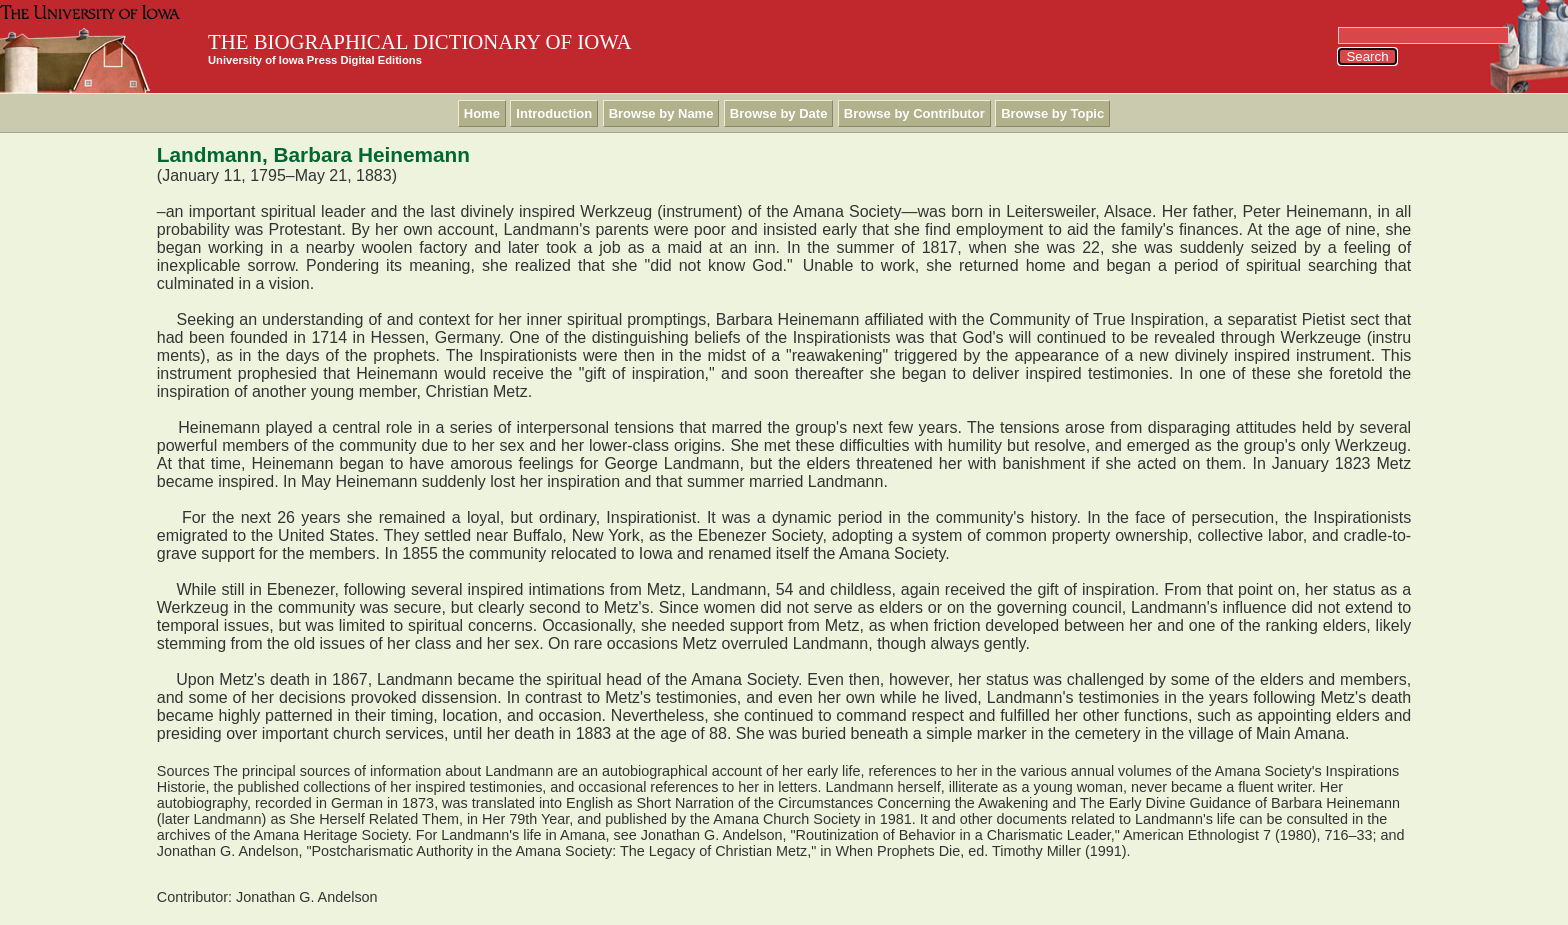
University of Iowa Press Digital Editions (315, 60)
